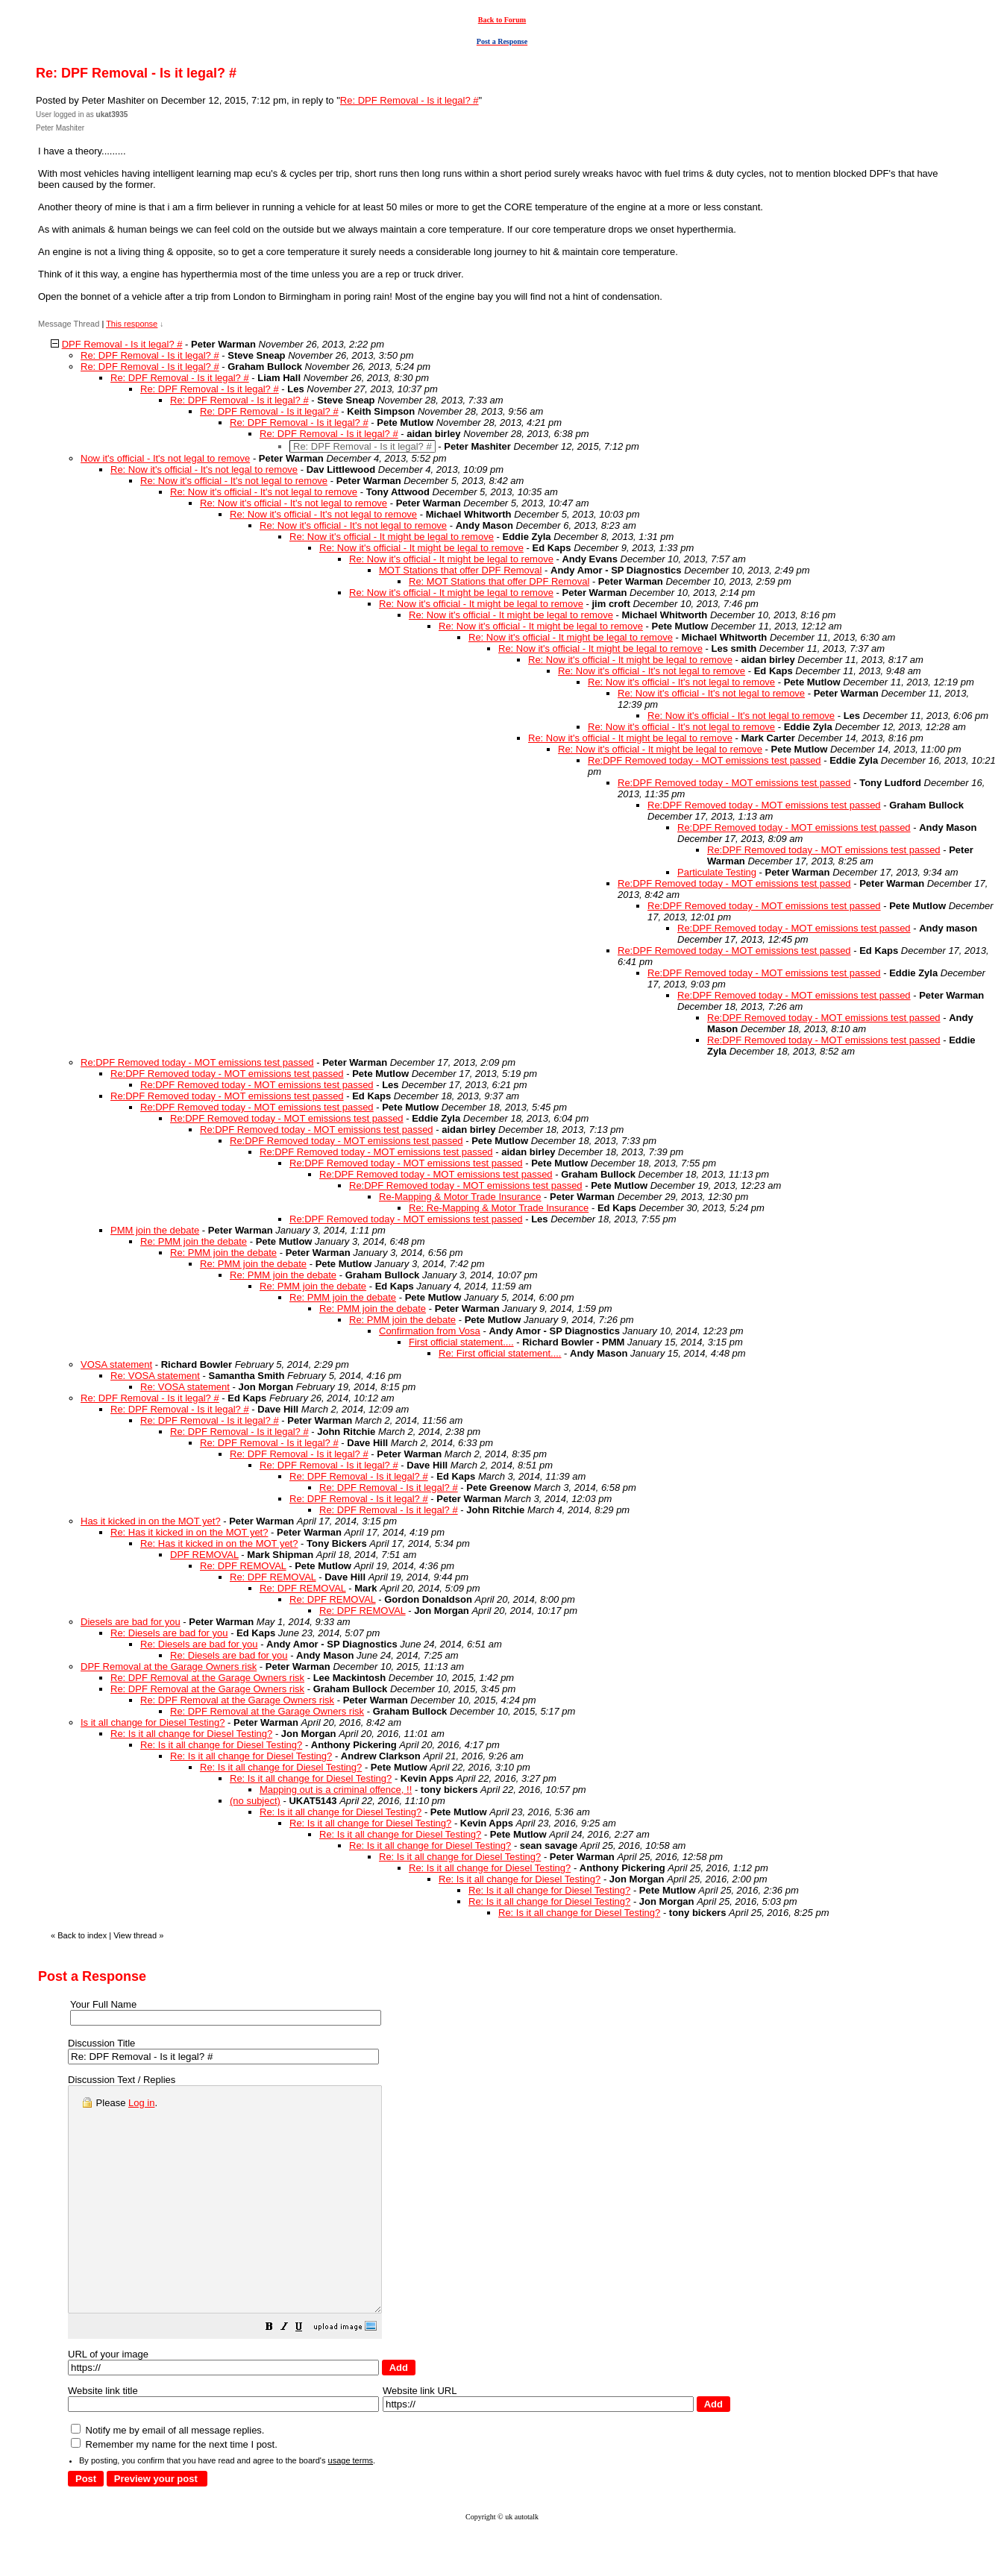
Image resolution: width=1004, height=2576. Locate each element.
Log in (141, 2102)
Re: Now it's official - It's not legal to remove (204, 469)
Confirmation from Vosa (429, 1330)
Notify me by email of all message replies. (167, 2475)
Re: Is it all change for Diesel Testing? (191, 1733)
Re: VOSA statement (155, 1375)
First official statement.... (461, 1342)
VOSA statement (116, 1364)
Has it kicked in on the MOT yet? (151, 1521)
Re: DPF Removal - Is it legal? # (409, 100)
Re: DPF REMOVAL (243, 1565)
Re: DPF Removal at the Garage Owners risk (207, 1677)
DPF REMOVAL (204, 1554)
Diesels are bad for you (131, 1621)
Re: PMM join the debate (193, 1241)
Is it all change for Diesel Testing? (153, 1722)
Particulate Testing (716, 872)
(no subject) (255, 1800)
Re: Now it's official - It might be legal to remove (391, 536)
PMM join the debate (154, 1230)
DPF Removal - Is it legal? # (122, 344)
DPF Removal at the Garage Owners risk (169, 1666)
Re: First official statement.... (500, 1353)
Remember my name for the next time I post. (174, 2489)
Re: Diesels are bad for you (169, 1633)
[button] (307, 2373)
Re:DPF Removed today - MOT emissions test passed (704, 760)
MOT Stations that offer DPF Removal (460, 570)
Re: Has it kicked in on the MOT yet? (189, 1532)
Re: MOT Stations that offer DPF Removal (499, 581)
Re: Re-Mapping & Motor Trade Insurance (499, 1207)
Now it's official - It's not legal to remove (165, 458)
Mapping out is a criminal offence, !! (336, 1789)
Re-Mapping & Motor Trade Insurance (460, 1196)
